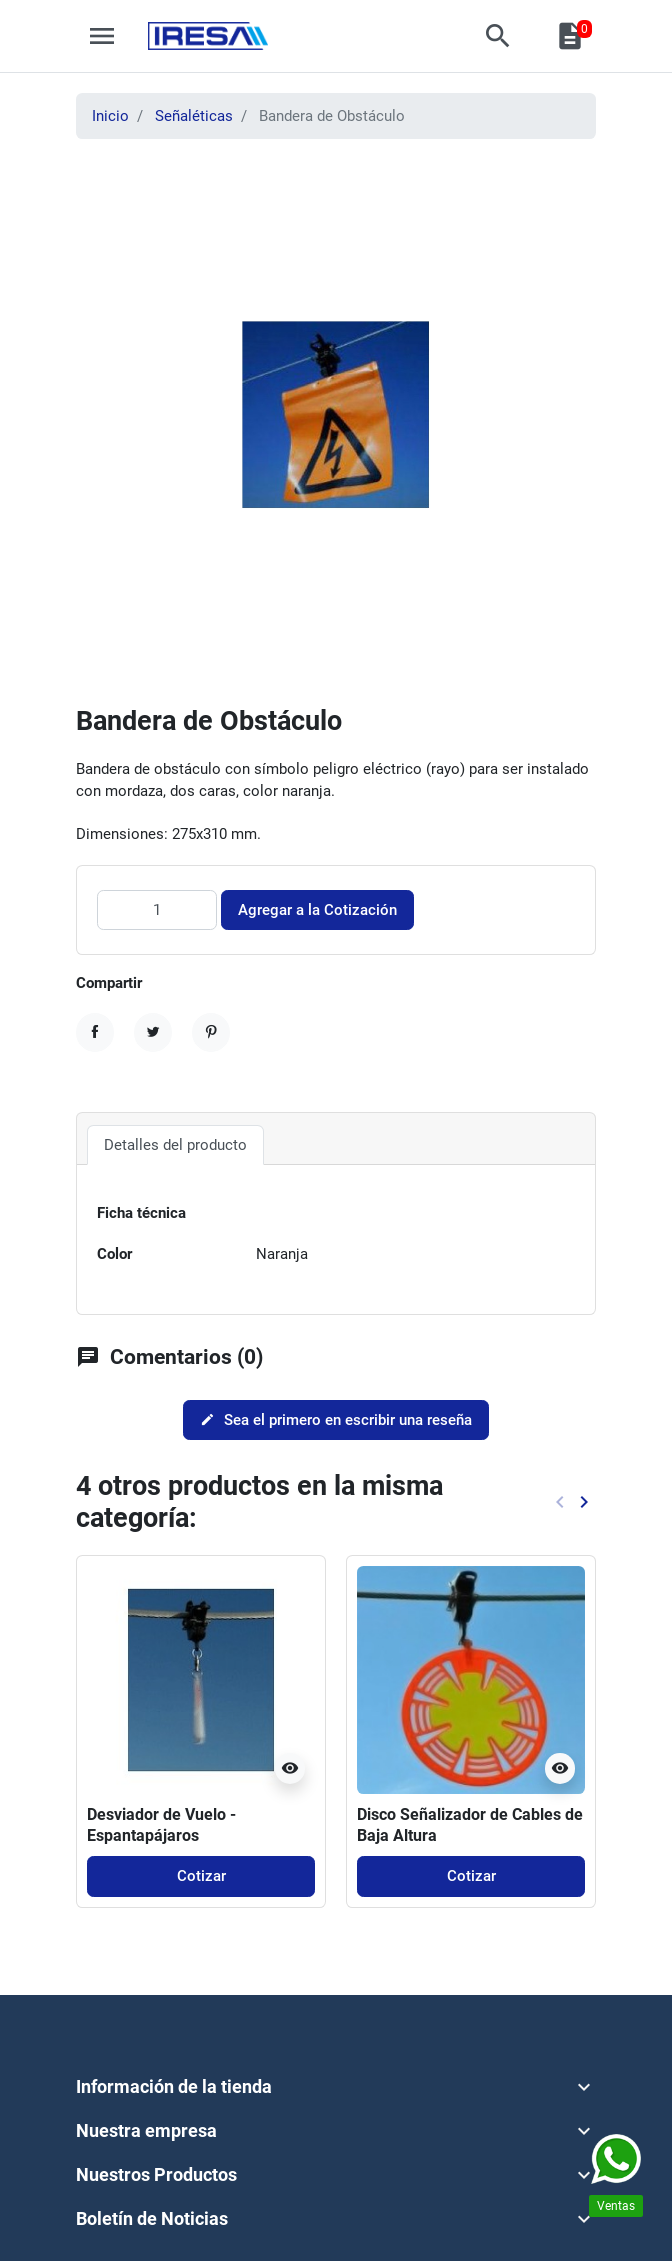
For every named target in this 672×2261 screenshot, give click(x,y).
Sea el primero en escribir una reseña (336, 1420)
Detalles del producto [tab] (175, 1145)
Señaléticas (194, 116)
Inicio (110, 116)
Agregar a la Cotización (317, 910)
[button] (498, 36)
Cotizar (201, 1876)
